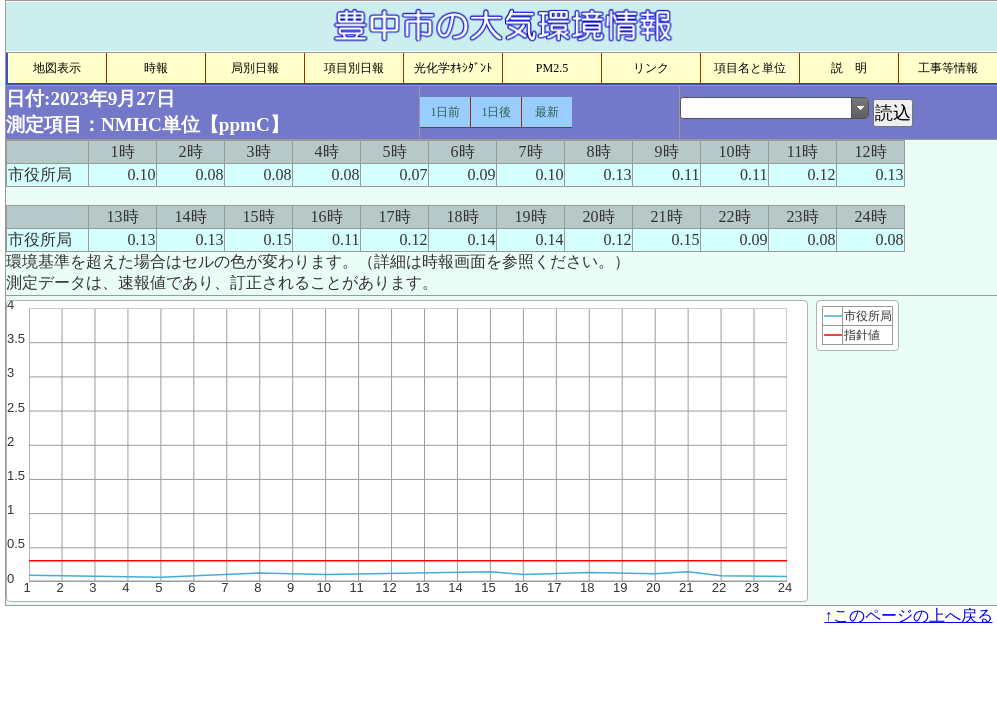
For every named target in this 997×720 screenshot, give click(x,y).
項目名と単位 (750, 68)
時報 (156, 68)
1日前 (445, 112)
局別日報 (255, 68)
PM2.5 (552, 68)
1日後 (496, 112)
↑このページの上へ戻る (909, 615)
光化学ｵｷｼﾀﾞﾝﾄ (453, 68)
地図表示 (57, 68)
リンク (651, 68)
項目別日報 (354, 68)
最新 (547, 112)
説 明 (849, 68)
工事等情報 (948, 68)
